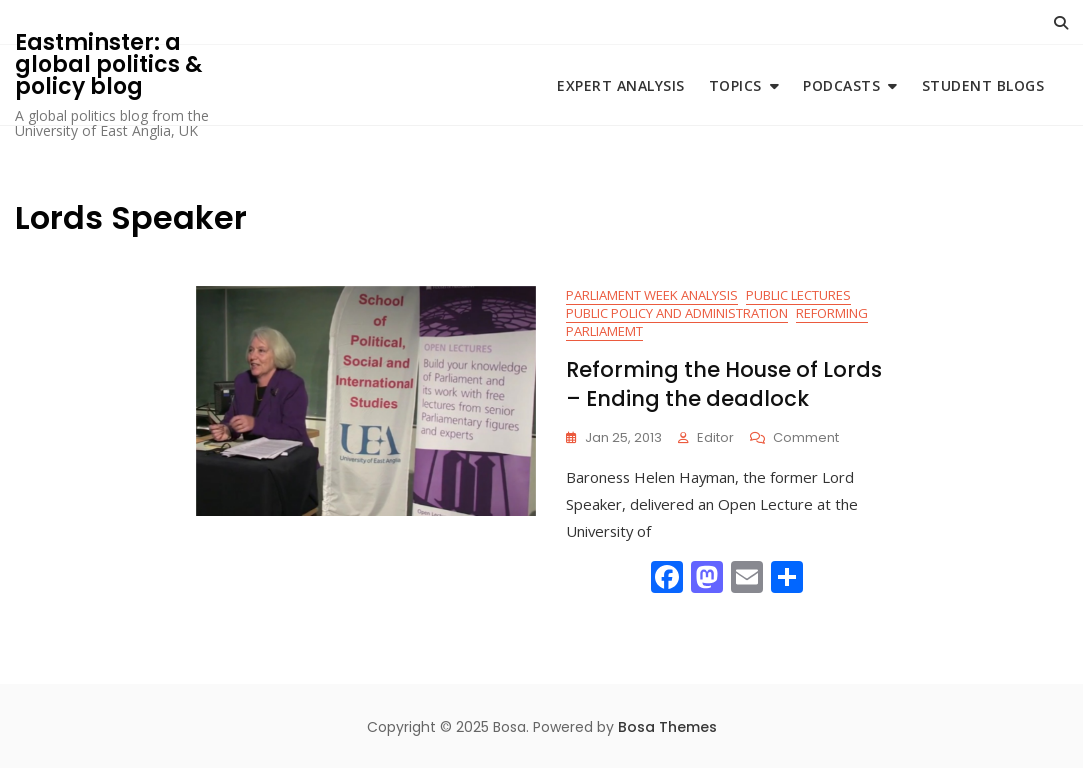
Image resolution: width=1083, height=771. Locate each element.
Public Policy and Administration (677, 314)
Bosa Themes (667, 729)
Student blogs (983, 85)
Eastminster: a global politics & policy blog (108, 64)
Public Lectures (798, 296)
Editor (715, 439)
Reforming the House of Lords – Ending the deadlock (724, 386)
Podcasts (841, 85)
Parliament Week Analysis (652, 296)
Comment (806, 440)
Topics (735, 85)
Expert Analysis (621, 85)
